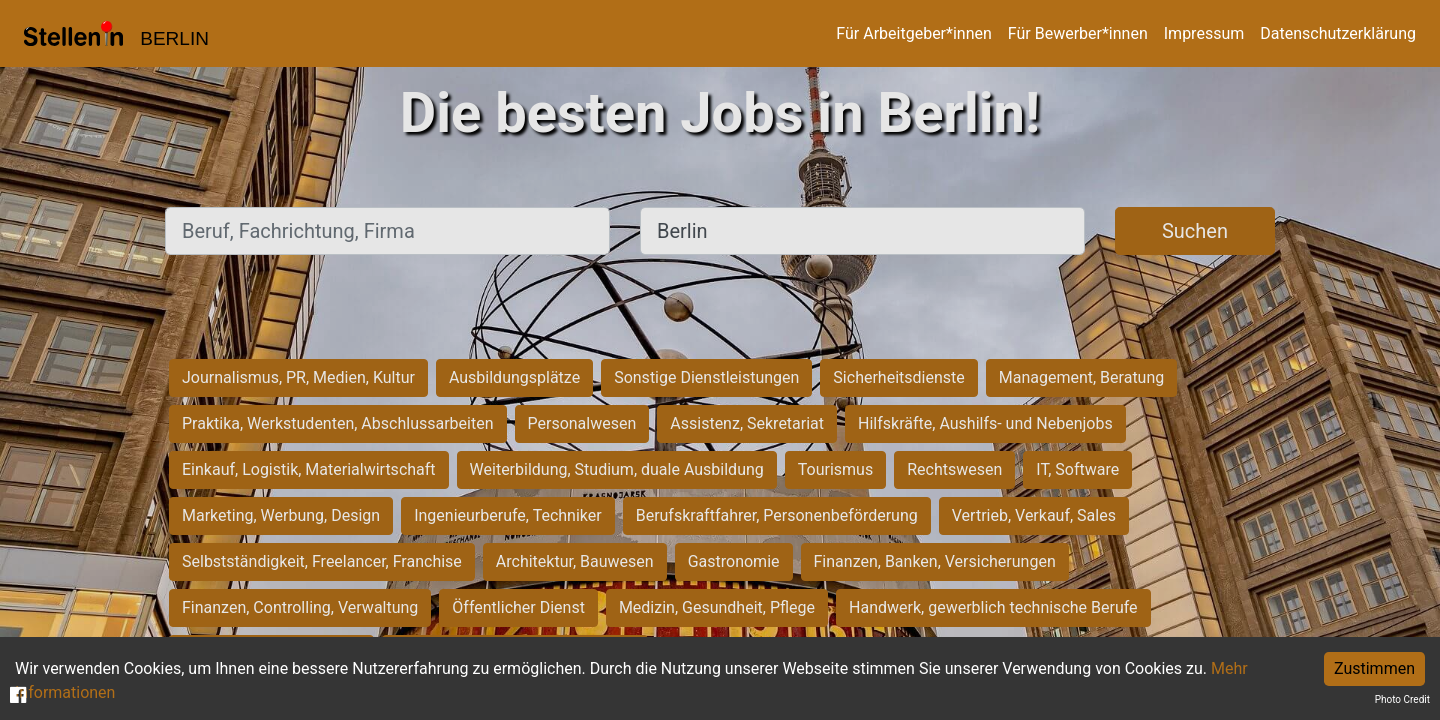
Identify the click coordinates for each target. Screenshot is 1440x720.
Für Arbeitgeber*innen (913, 33)
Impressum (1204, 33)
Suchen (1195, 231)
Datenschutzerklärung (1338, 33)
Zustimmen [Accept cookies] (1374, 668)
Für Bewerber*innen (1078, 33)
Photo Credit (1402, 699)
